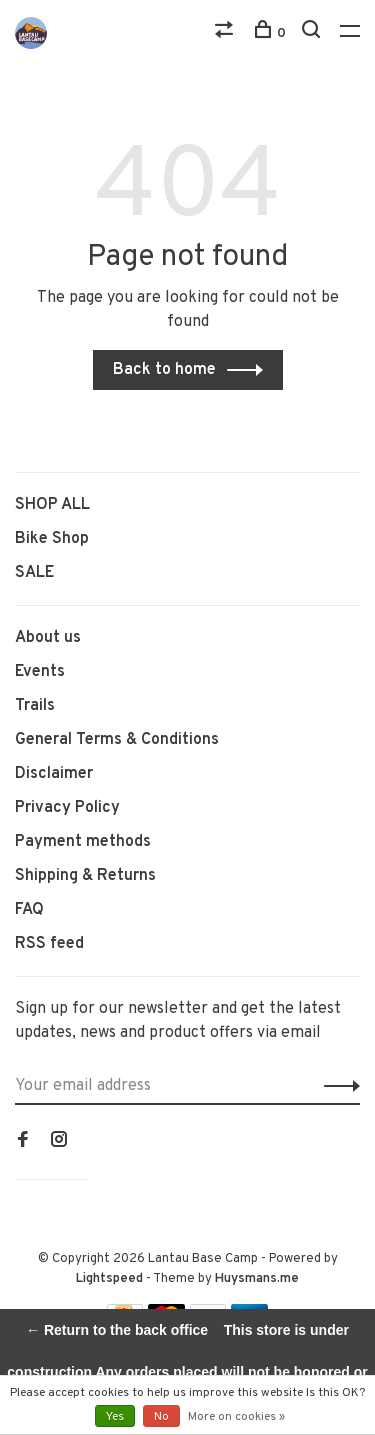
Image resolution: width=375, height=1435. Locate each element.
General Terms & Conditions (117, 740)
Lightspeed (109, 1279)
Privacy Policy (67, 808)
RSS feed (49, 944)
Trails (35, 706)
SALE (34, 573)
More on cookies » (236, 1417)
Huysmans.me (257, 1279)
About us (48, 638)
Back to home (164, 370)
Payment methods (83, 842)
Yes (115, 1417)
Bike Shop (52, 539)
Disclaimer (54, 774)
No (161, 1417)
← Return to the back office (117, 1330)
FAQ (29, 910)
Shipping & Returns (85, 876)
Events (40, 672)
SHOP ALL (52, 505)
